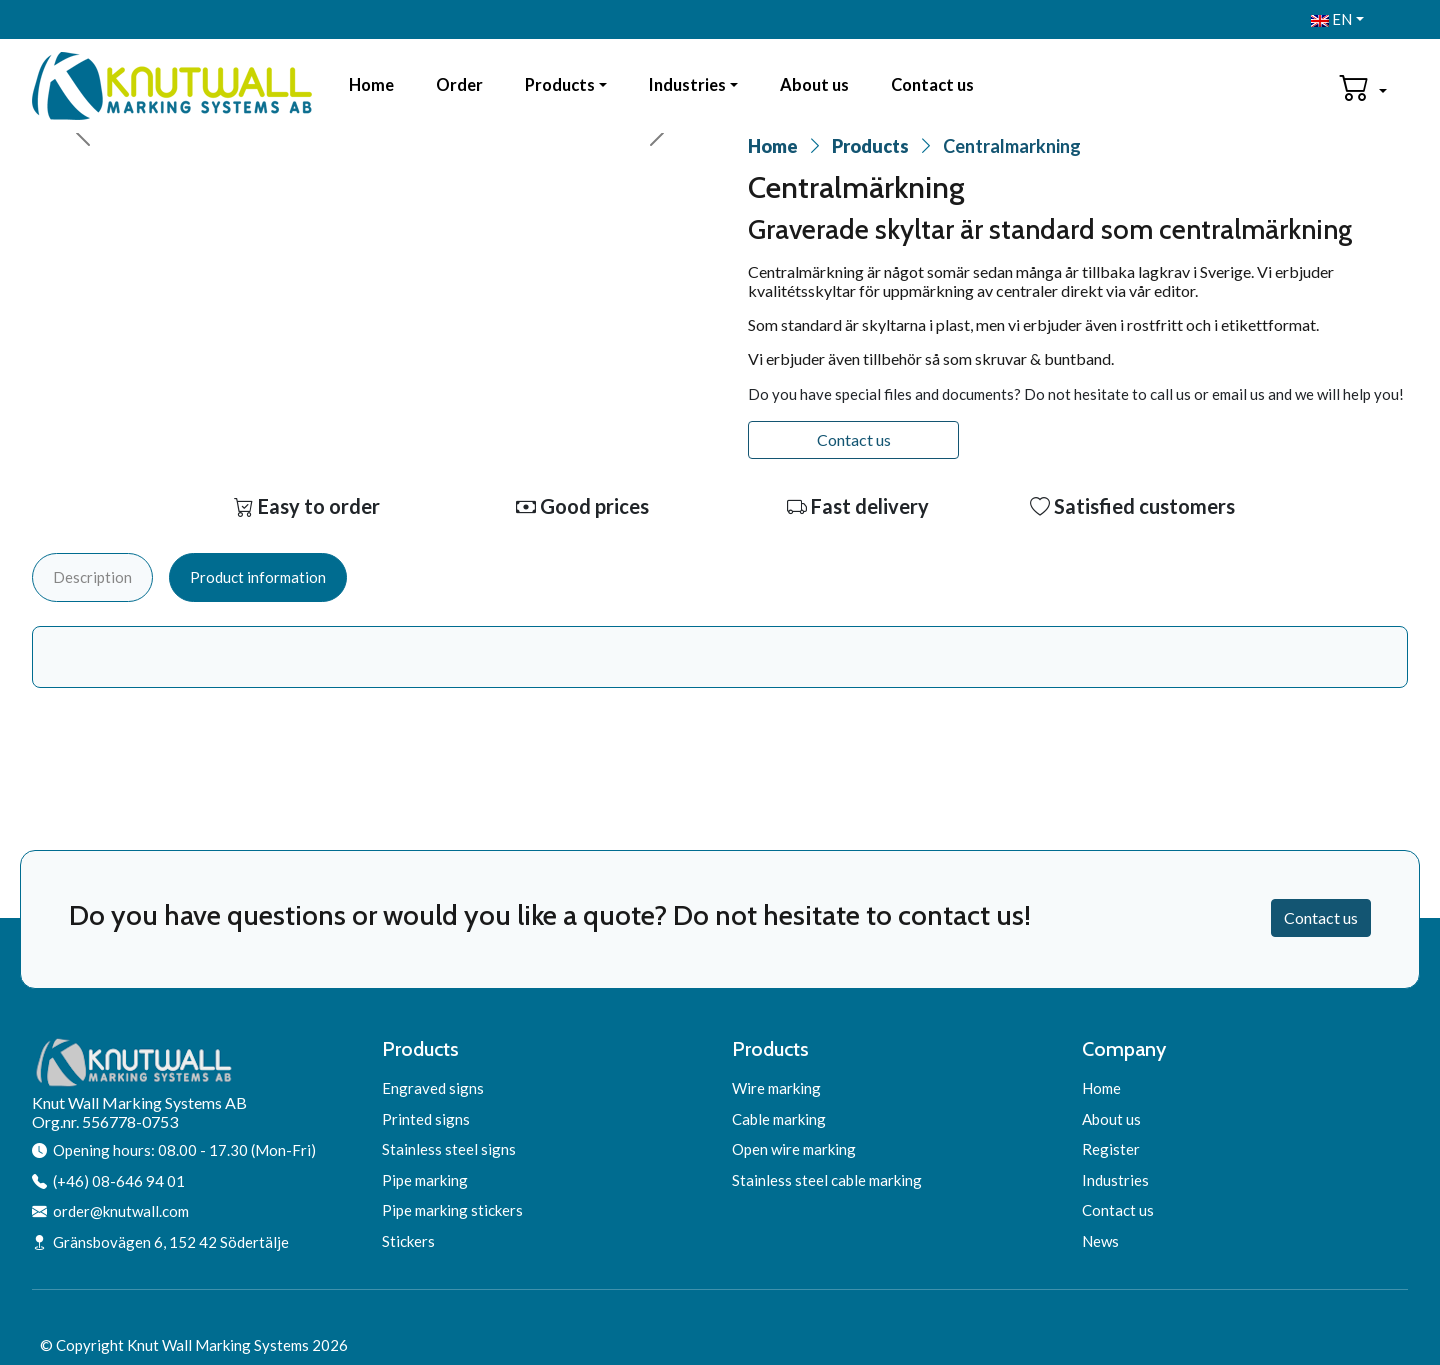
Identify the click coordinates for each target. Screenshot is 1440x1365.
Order (459, 85)
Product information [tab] (258, 577)
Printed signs (426, 1119)
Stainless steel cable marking (827, 1180)
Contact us (932, 85)
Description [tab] (92, 577)
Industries (687, 85)
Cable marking (779, 1119)
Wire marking (776, 1088)
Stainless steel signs (449, 1149)
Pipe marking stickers (452, 1210)
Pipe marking (425, 1180)
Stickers (408, 1241)
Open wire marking (794, 1149)
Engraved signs (433, 1088)
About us (814, 85)
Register (1111, 1149)
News (1100, 1241)
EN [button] (1331, 19)
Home (371, 85)
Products (560, 85)
